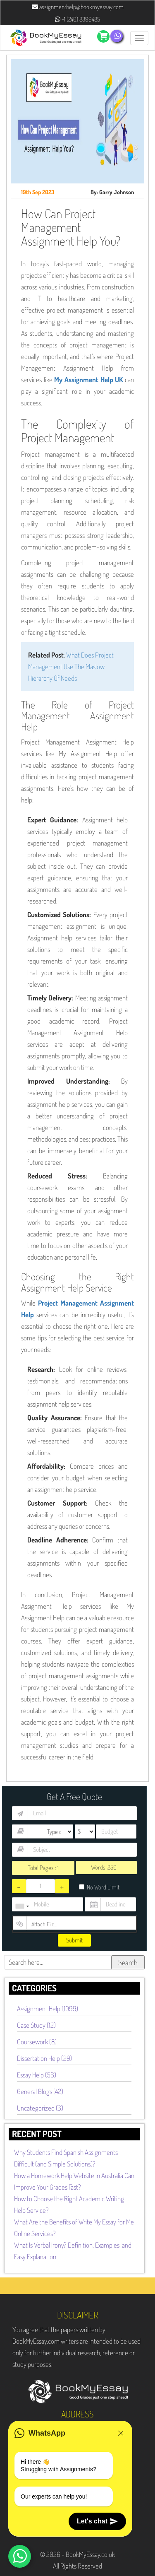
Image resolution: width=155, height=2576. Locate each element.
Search (128, 1962)
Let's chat (97, 2521)
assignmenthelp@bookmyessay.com (78, 7)
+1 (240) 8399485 (77, 19)
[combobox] (21, 1906)
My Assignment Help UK (88, 379)
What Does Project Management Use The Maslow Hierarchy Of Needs (71, 666)
